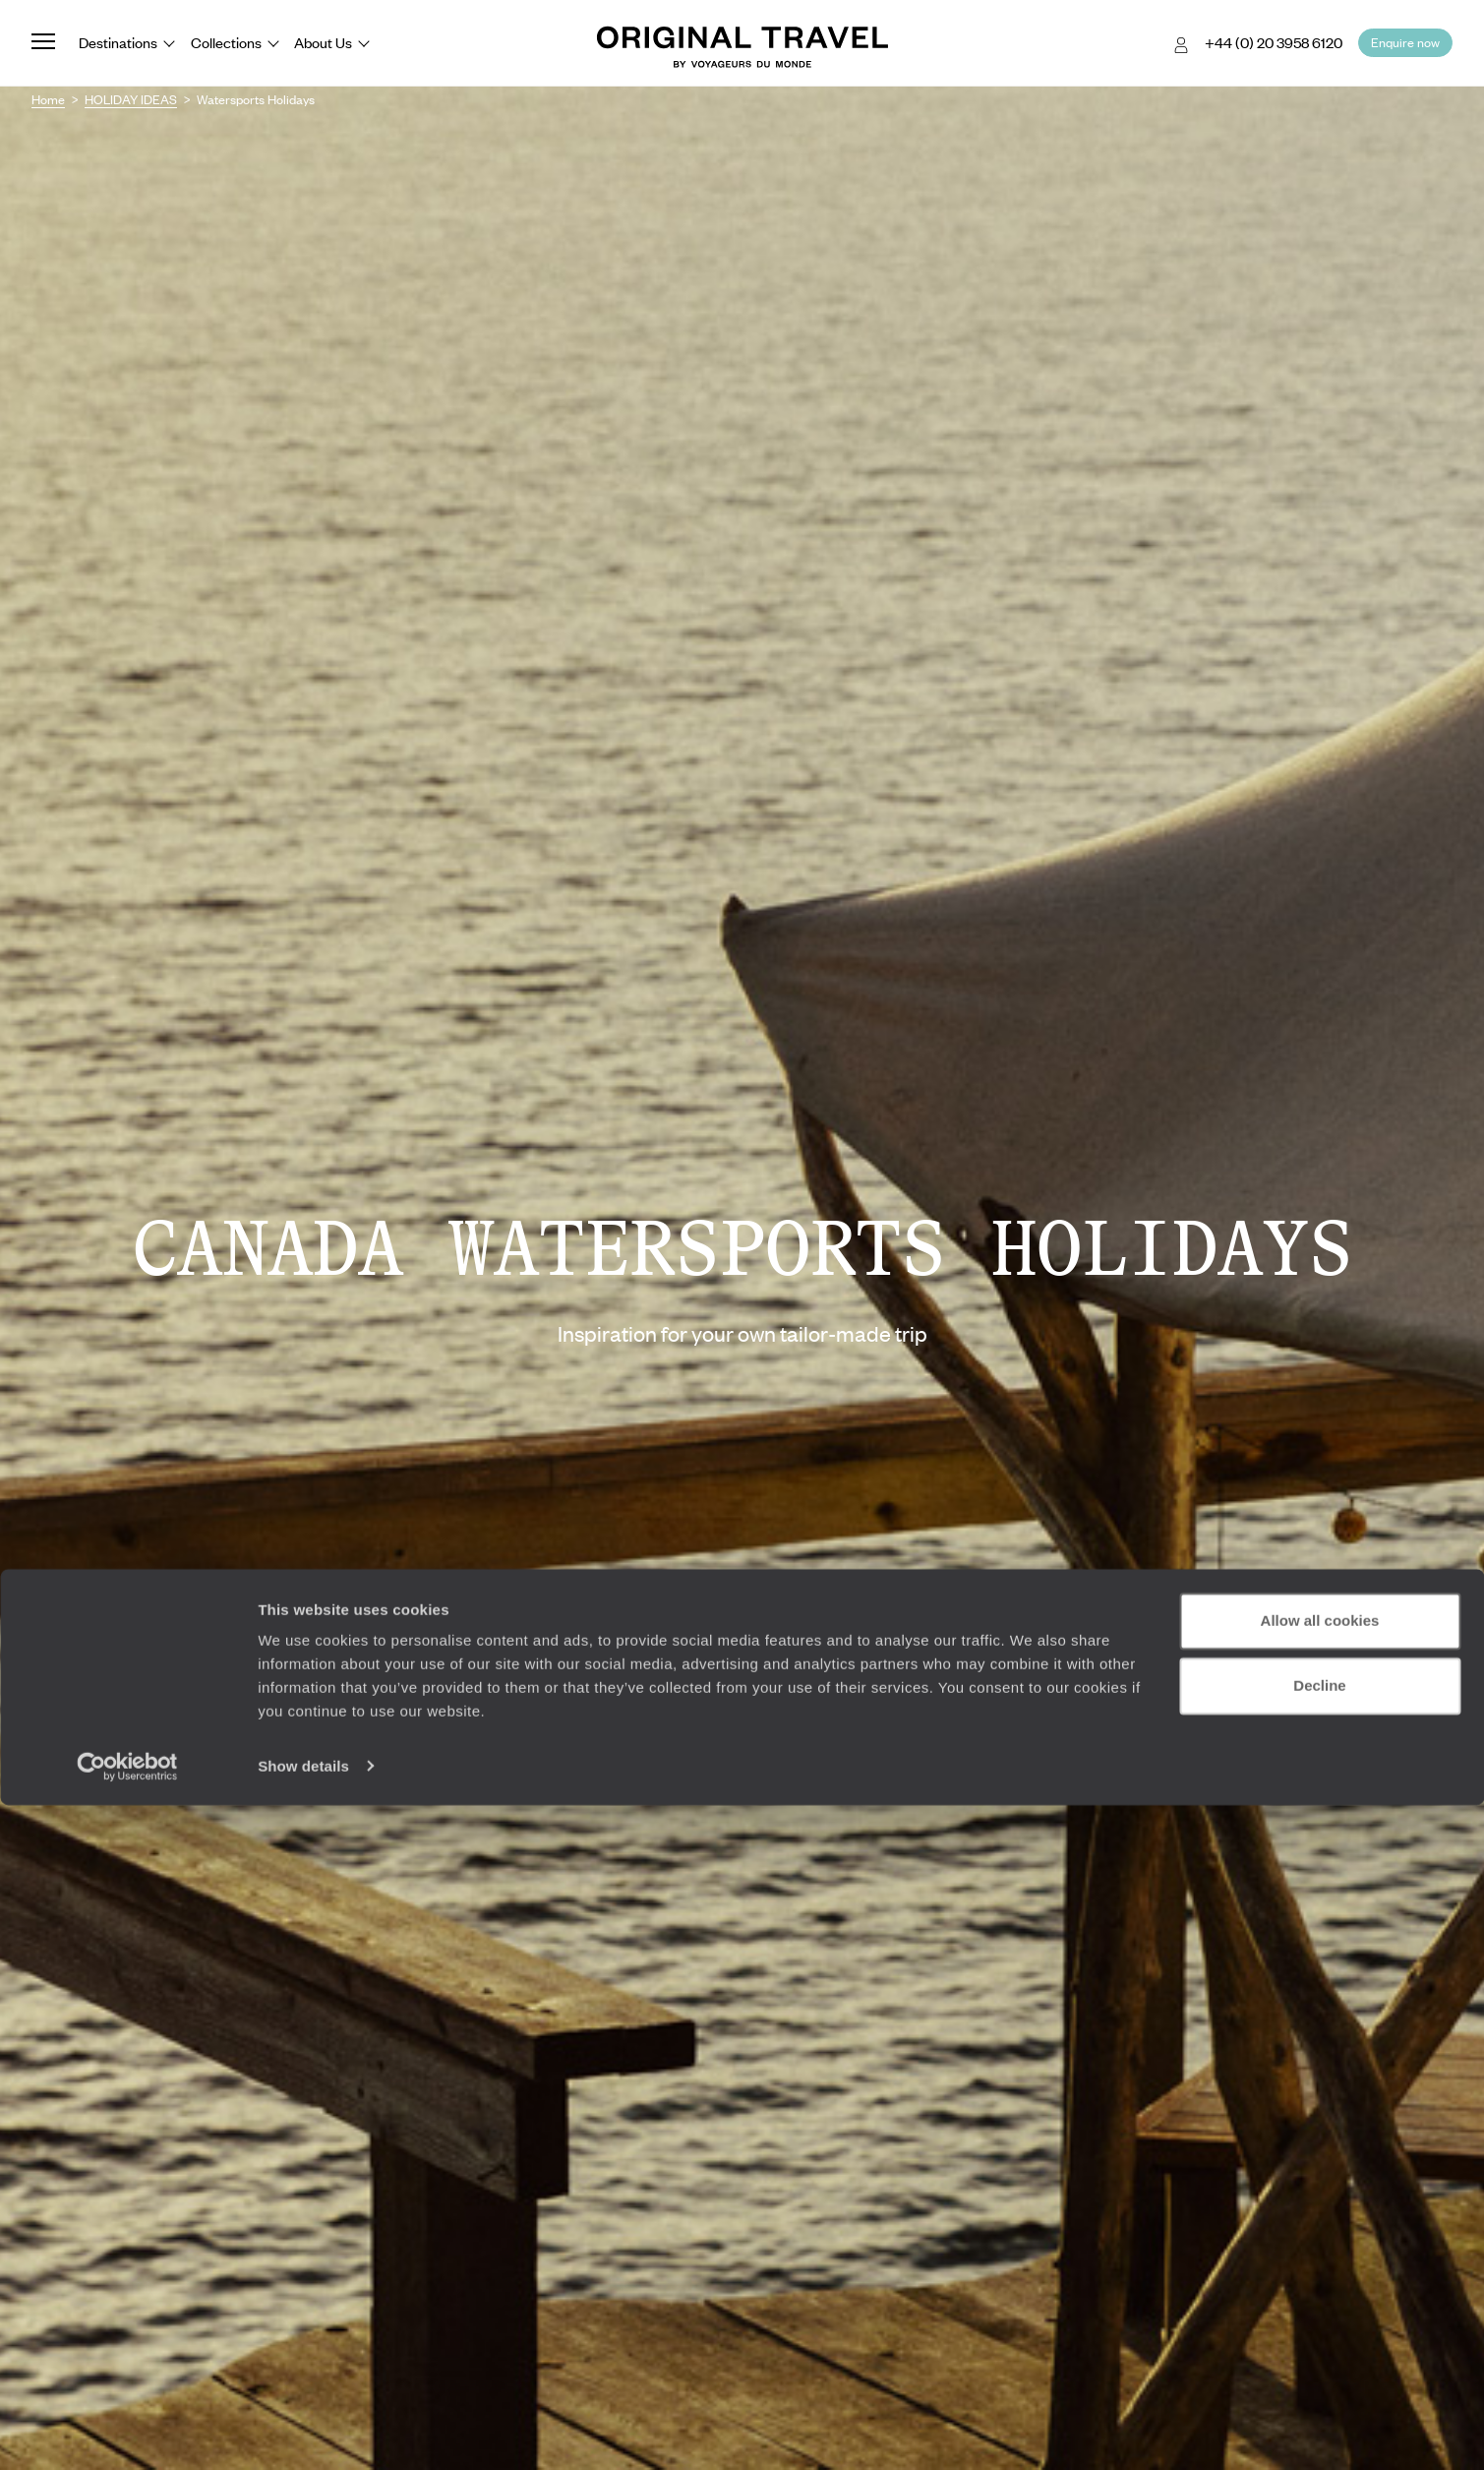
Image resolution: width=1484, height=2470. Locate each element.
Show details (303, 2431)
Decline (1319, 2350)
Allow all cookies (1320, 2286)
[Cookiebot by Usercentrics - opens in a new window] (127, 2431)
